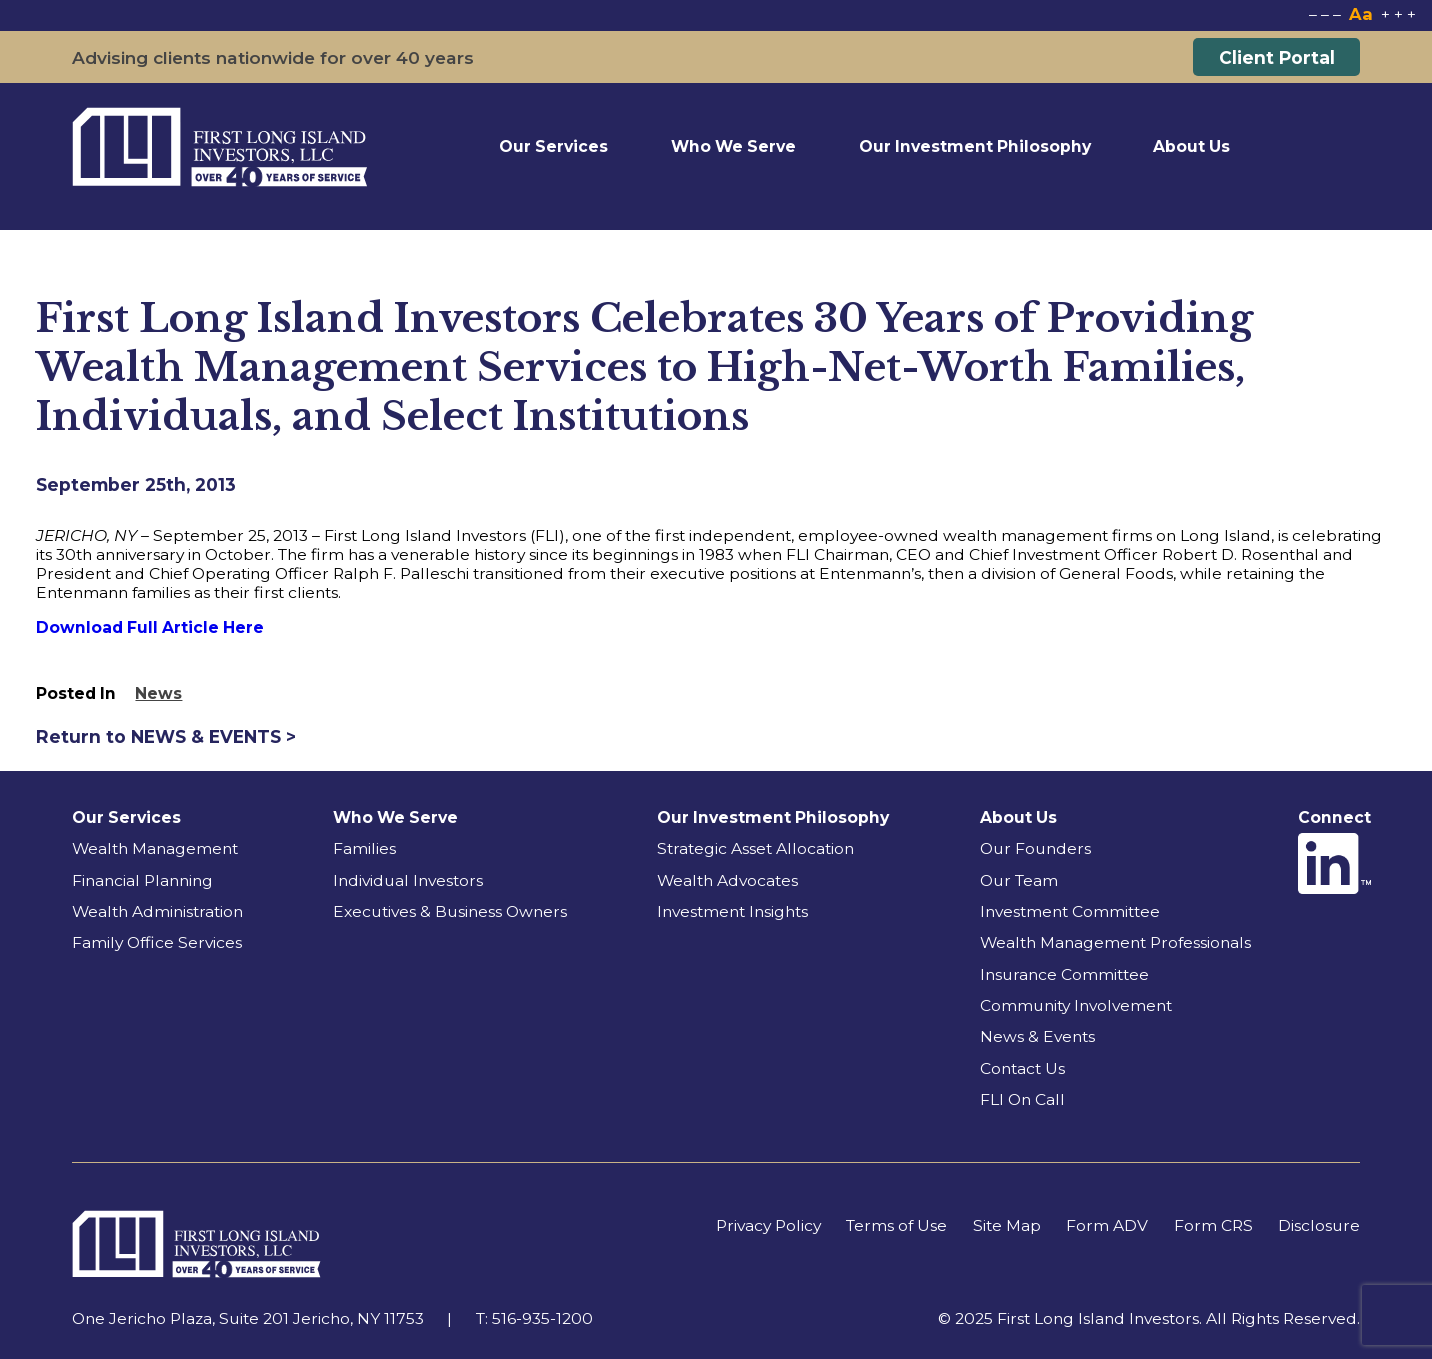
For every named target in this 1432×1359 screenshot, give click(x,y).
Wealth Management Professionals (1115, 942)
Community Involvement (1076, 1005)
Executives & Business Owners (450, 911)
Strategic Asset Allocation (755, 848)
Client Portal (1277, 57)
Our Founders (1035, 848)
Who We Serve (733, 146)
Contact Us (1022, 1068)
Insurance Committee (1064, 974)
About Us (1191, 146)
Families (364, 848)
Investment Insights (732, 911)
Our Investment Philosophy (975, 146)
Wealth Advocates (727, 880)
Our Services (553, 146)
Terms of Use (896, 1225)
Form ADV (1107, 1225)
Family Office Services (157, 942)
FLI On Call (1022, 1099)
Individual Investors (408, 880)
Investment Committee (1070, 911)
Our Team (1019, 880)
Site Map (1007, 1225)
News (158, 693)
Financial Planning (142, 880)
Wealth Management (155, 848)
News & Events (1037, 1036)
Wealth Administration (157, 911)
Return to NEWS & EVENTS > (166, 736)
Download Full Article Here (150, 627)
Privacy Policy (768, 1225)
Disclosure (1319, 1225)
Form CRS (1213, 1225)
